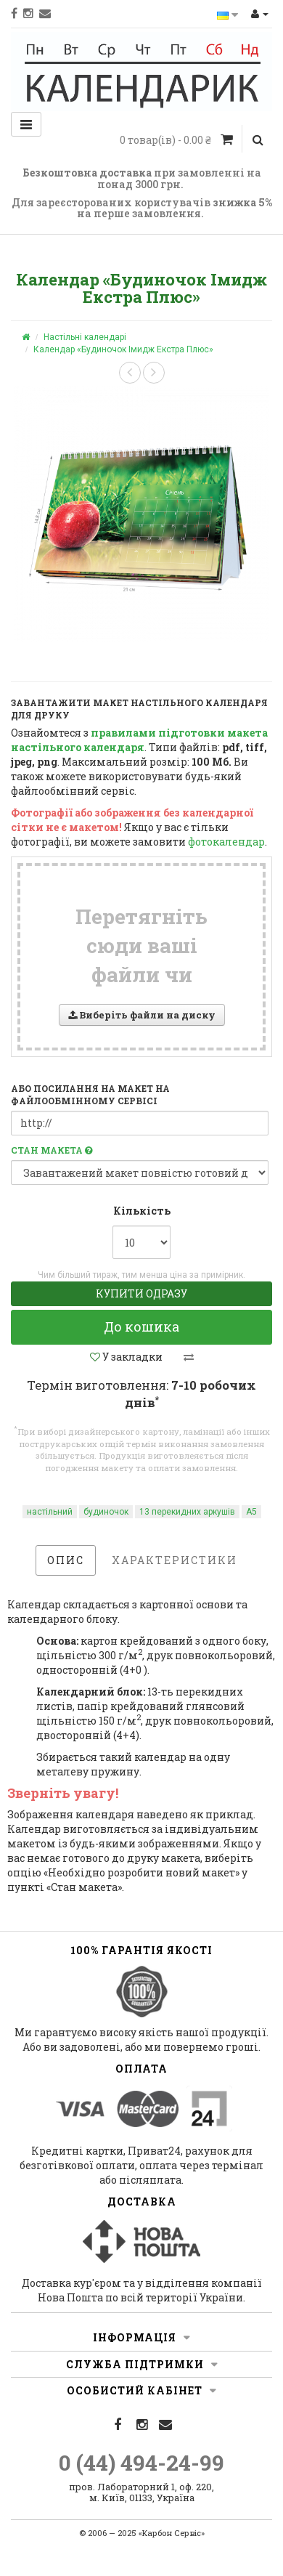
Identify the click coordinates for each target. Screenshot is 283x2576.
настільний (50, 1512)
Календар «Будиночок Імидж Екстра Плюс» (123, 349)
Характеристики (174, 1560)
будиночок (105, 1512)
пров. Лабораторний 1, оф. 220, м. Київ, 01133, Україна (141, 2492)
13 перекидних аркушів (187, 1512)
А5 (251, 1512)
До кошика (141, 1326)
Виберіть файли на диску (142, 1014)
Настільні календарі (85, 337)
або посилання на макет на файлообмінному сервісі (90, 1094)
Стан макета (51, 1150)
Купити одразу (141, 1293)
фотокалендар (226, 841)
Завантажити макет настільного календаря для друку (139, 709)
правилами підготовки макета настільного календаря (139, 740)
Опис (65, 1560)
